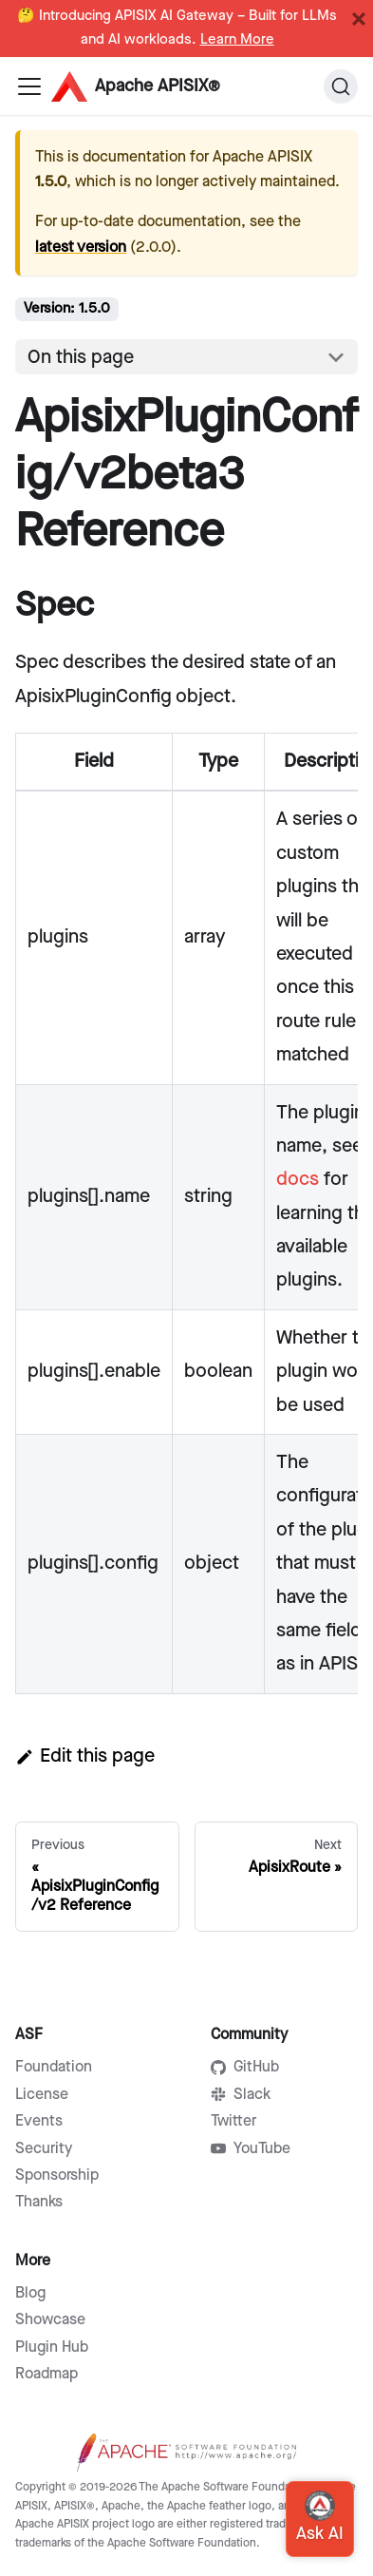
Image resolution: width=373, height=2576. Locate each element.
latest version (80, 248)
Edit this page (85, 1756)
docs (297, 1179)
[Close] (359, 19)
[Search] (341, 86)
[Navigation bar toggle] (29, 86)
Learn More (237, 39)
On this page (81, 357)
